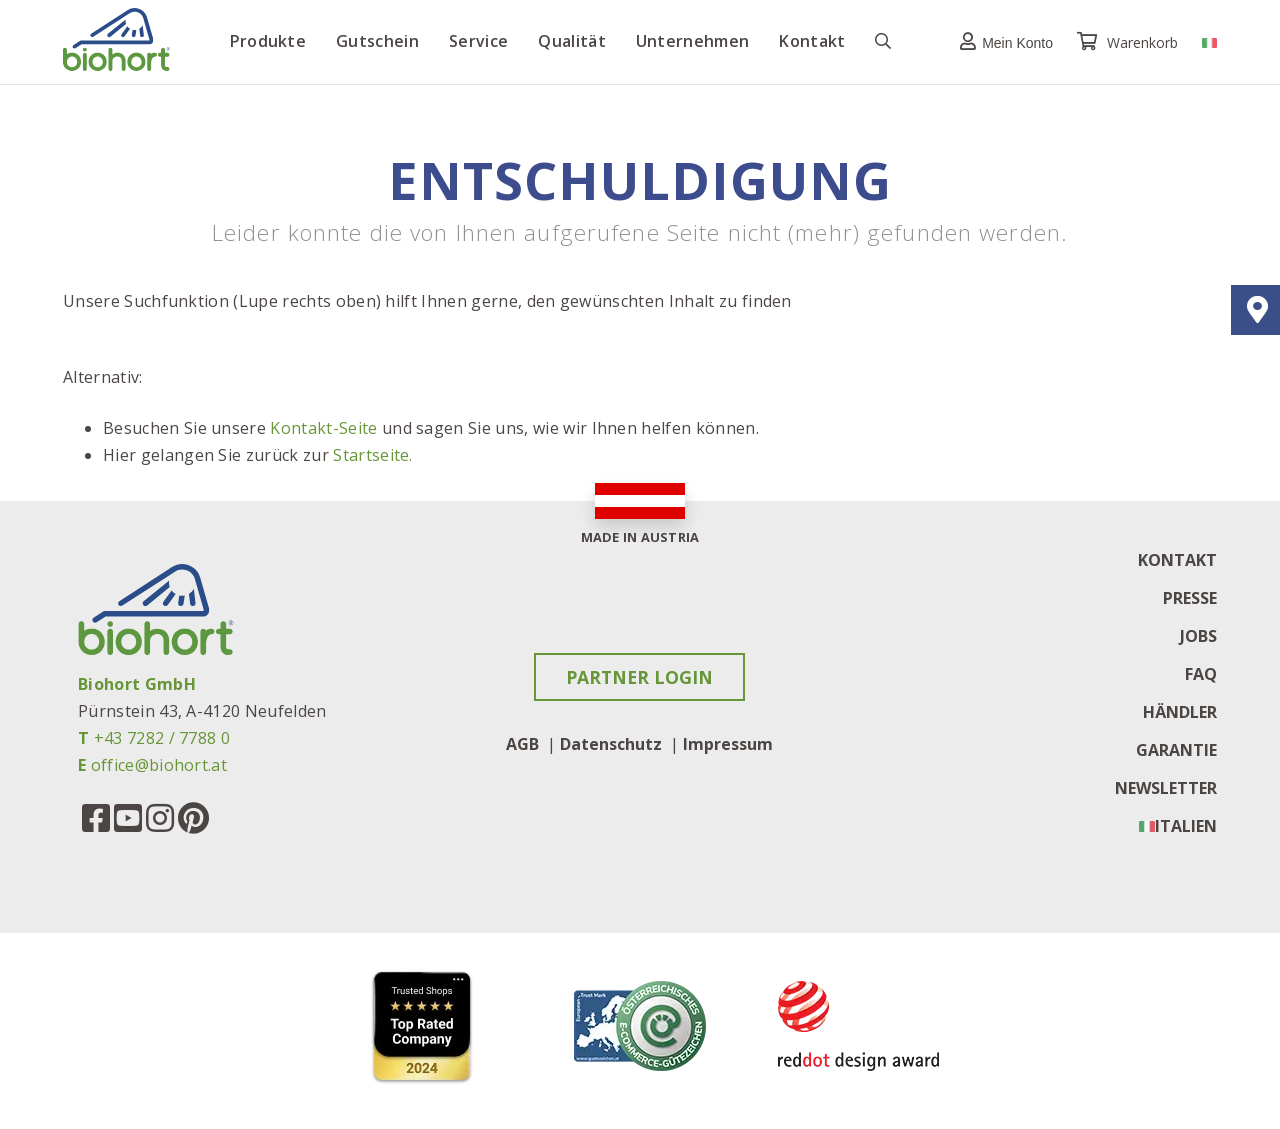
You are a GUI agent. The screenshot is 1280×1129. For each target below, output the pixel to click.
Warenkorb (1129, 42)
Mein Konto (1001, 41)
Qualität (572, 41)
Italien (1186, 826)
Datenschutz (611, 744)
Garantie (1176, 750)
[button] (1001, 41)
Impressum (728, 744)
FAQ (1201, 674)
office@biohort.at (159, 765)
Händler (1180, 712)
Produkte (268, 41)
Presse (1190, 598)
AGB (522, 744)
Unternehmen (693, 41)
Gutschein (377, 41)
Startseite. (373, 455)
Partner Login (639, 677)
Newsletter (1166, 788)
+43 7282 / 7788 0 (162, 738)
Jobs (1198, 636)
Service (478, 41)
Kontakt (812, 41)
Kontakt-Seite (323, 428)
